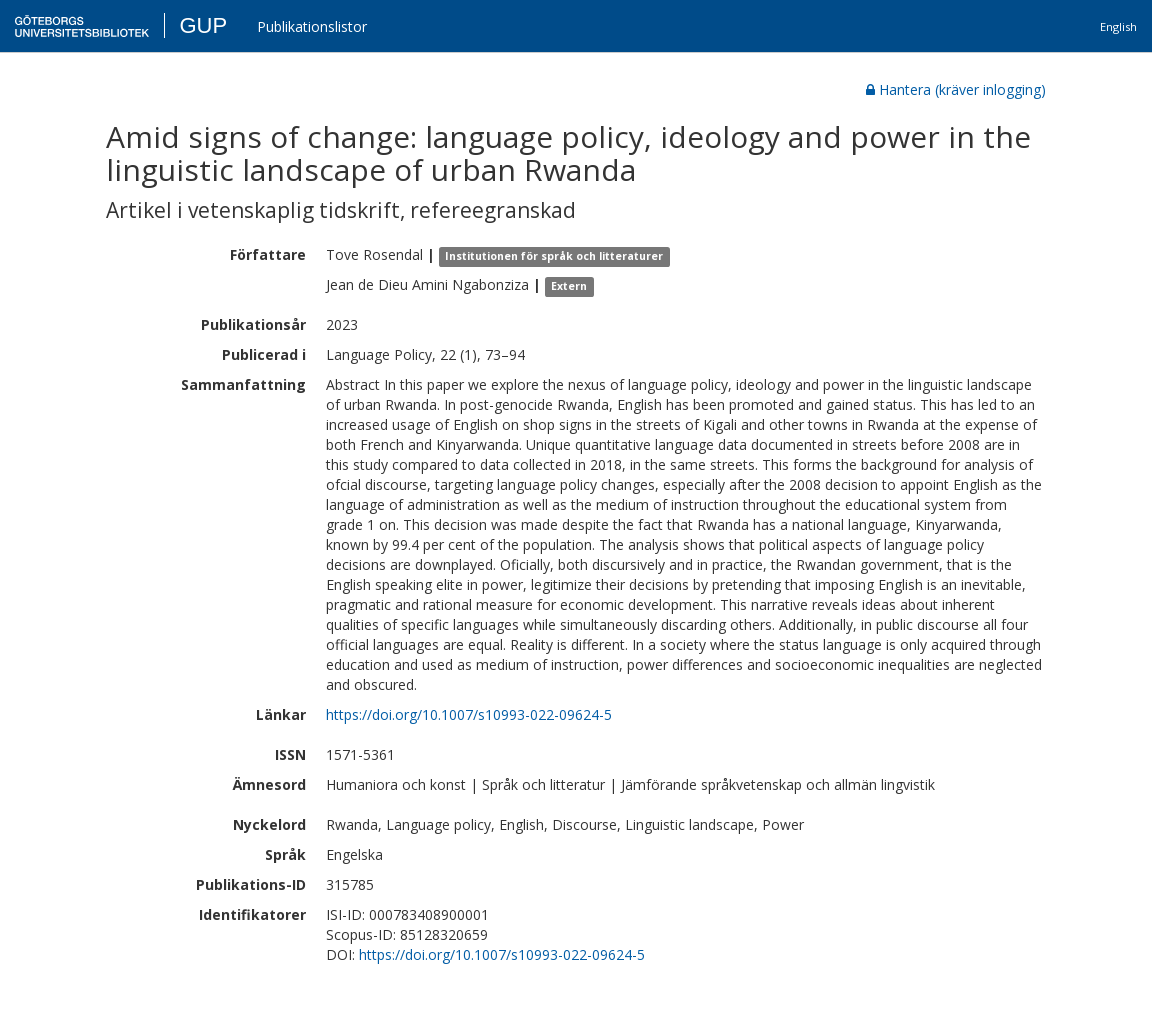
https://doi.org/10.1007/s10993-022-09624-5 (469, 714)
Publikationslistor (312, 26)
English (1118, 26)
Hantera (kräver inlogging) (956, 89)
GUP (203, 25)
